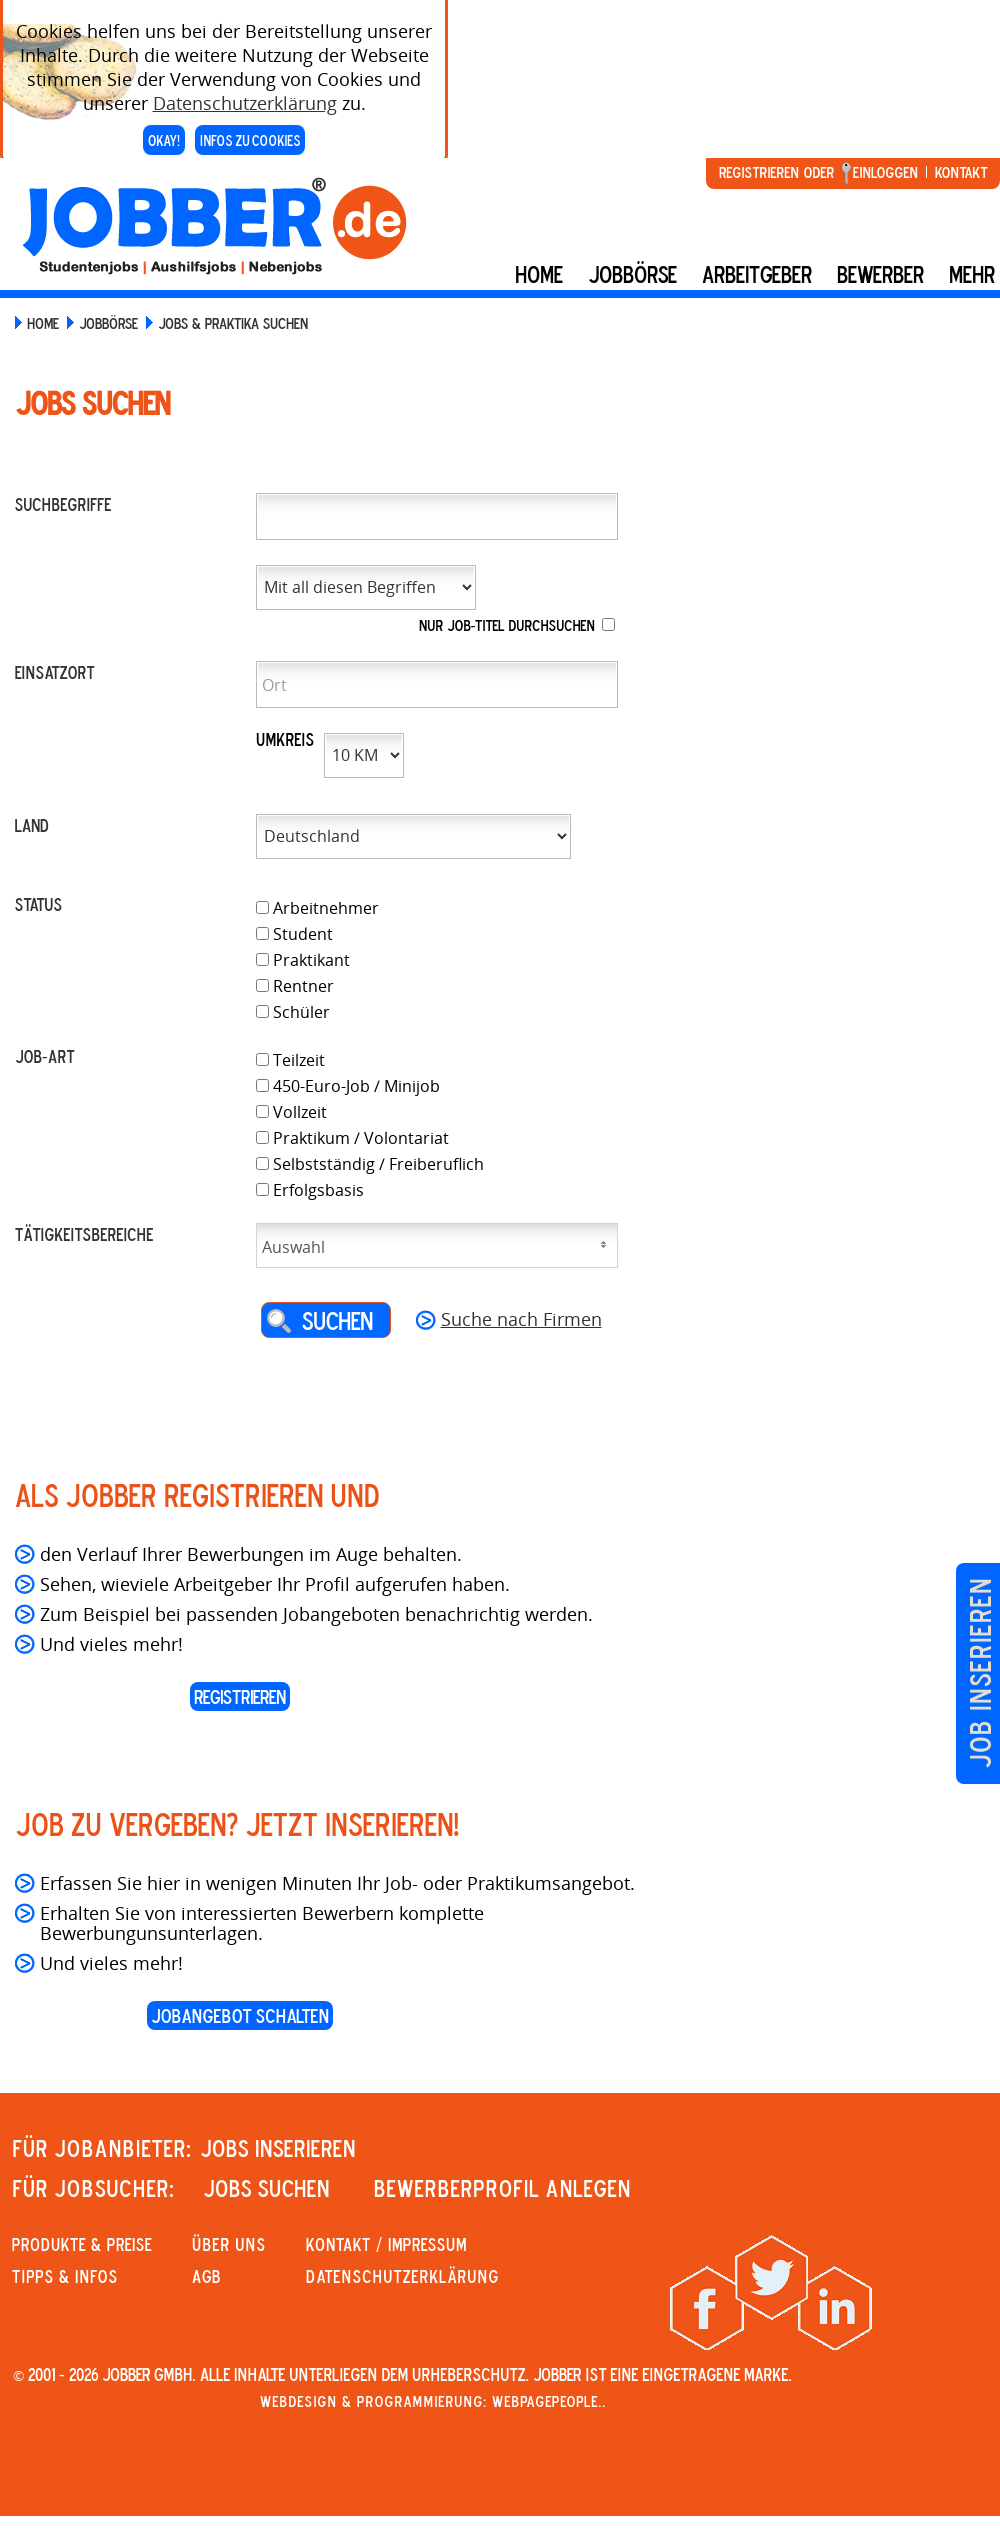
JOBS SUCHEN (266, 2188)
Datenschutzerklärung (245, 88)
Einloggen (885, 172)
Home (539, 274)
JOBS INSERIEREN (278, 2148)
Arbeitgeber (757, 274)
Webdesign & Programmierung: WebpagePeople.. (433, 2401)
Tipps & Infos (65, 2276)
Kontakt (961, 172)
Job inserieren (979, 1673)
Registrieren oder (776, 172)
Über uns (229, 2244)
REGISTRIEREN (240, 1696)
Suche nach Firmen (521, 1319)
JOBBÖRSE (108, 323)
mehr (972, 274)
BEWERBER (880, 274)
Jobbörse (632, 274)
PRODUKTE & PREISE (82, 2244)
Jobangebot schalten (240, 2015)
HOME (43, 323)
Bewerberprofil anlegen (502, 2188)
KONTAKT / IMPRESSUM (386, 2244)
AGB (206, 2276)
